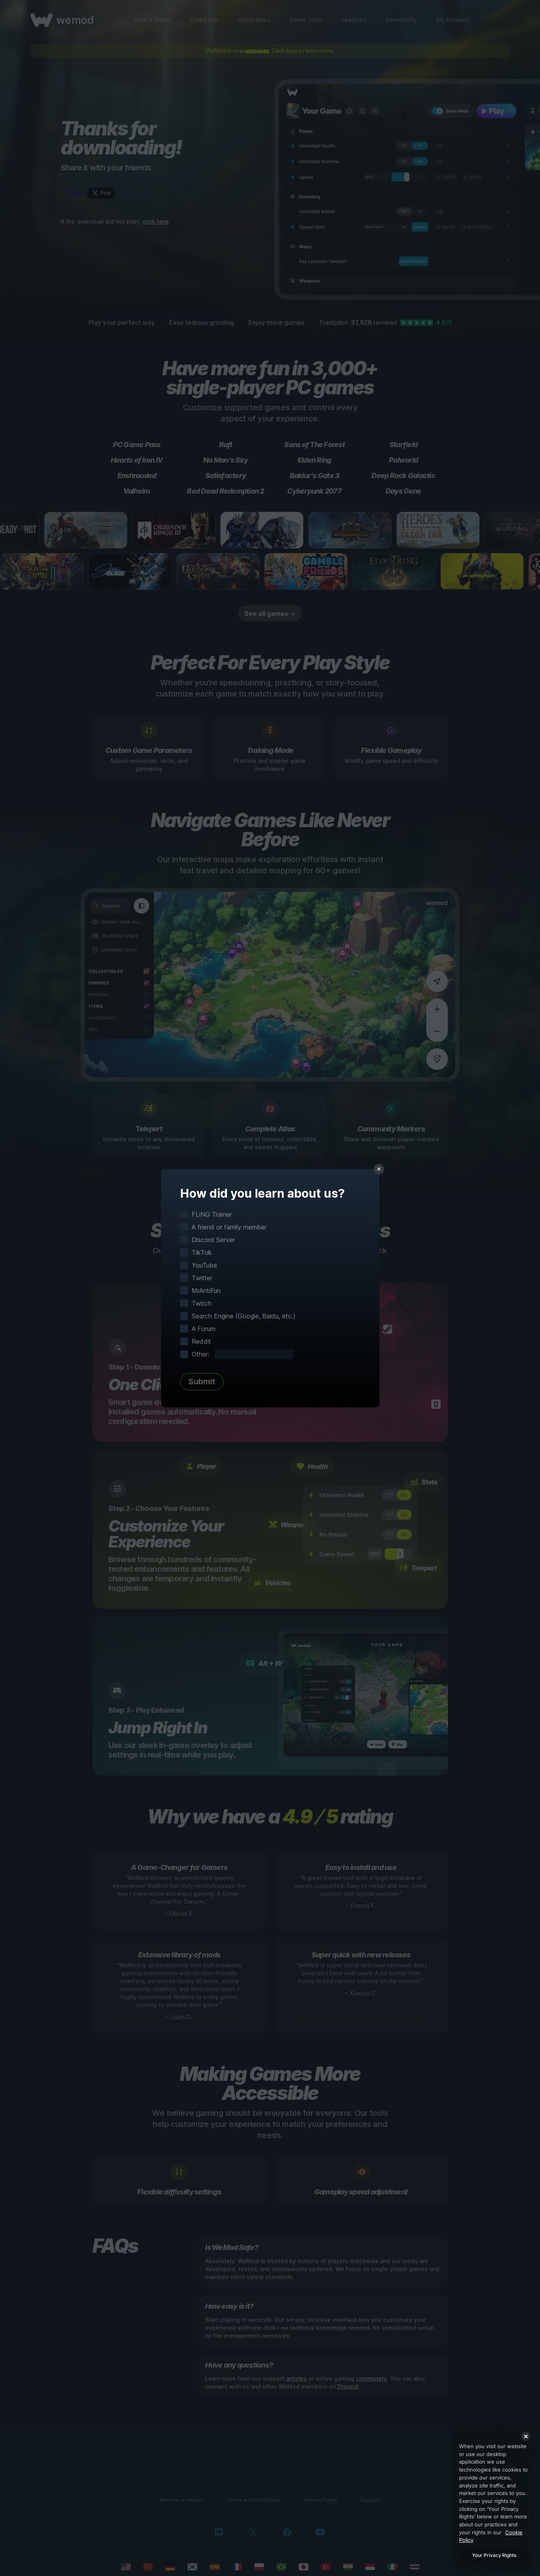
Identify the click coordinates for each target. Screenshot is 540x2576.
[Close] (525, 2436)
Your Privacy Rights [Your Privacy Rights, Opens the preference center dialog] (494, 2555)
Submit (201, 1381)
